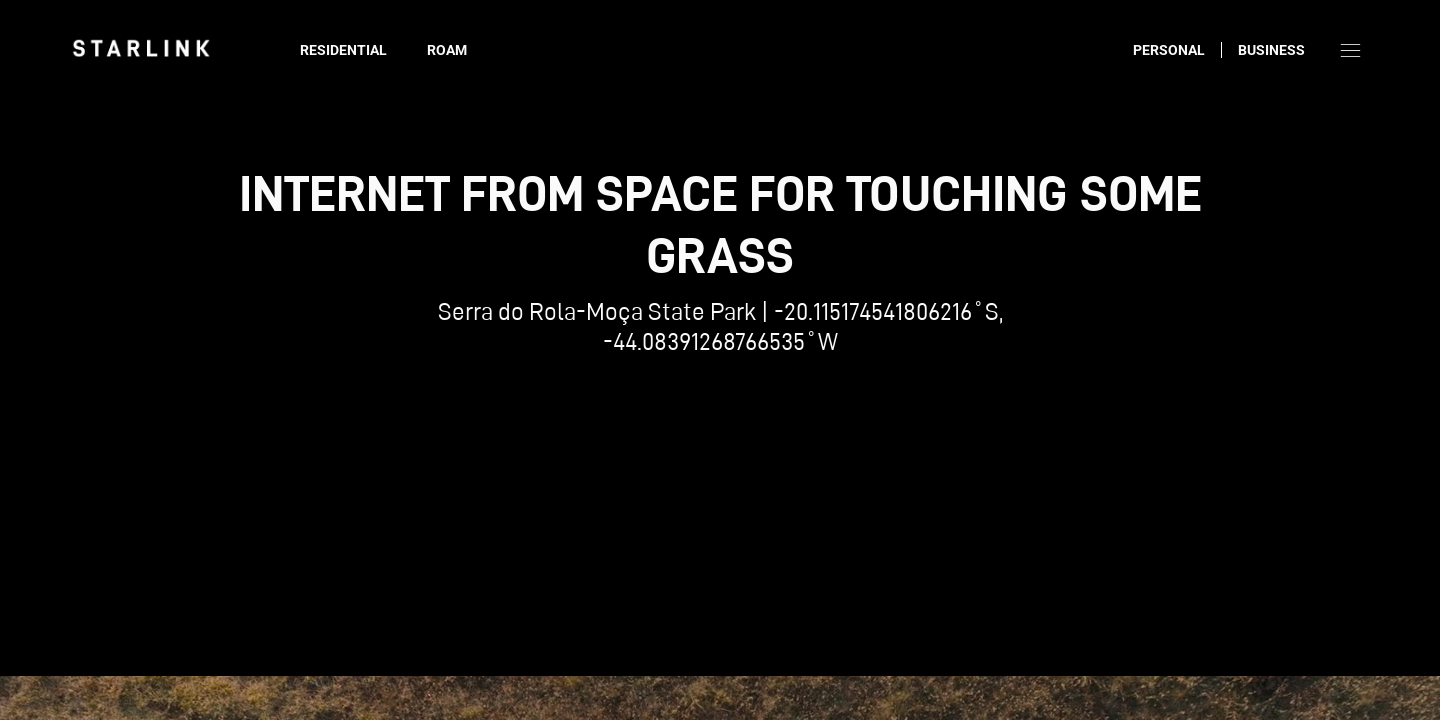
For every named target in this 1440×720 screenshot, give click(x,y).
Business (1271, 50)
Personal (1169, 50)
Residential (343, 50)
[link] (141, 48)
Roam (447, 50)
